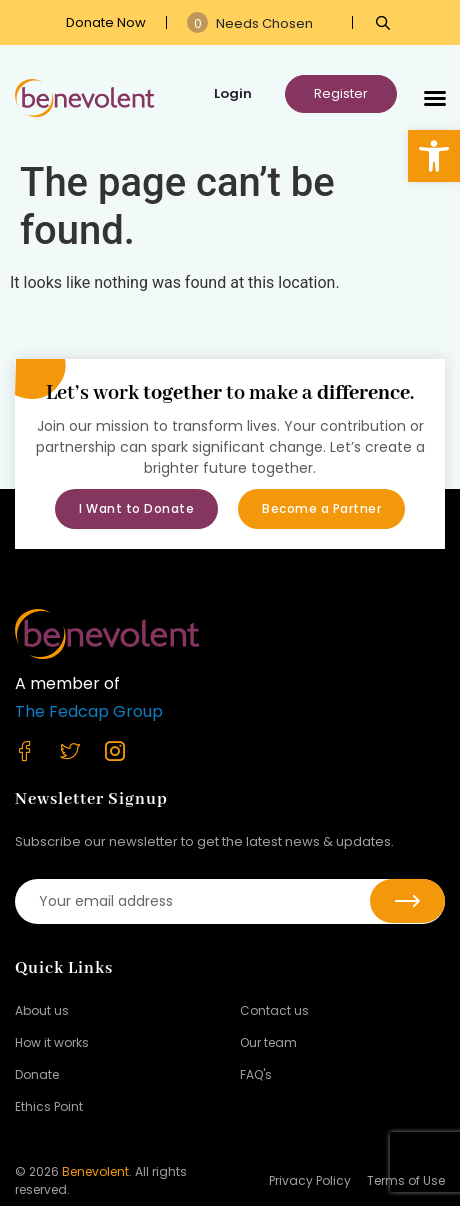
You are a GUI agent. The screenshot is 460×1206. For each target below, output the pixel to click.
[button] (434, 156)
